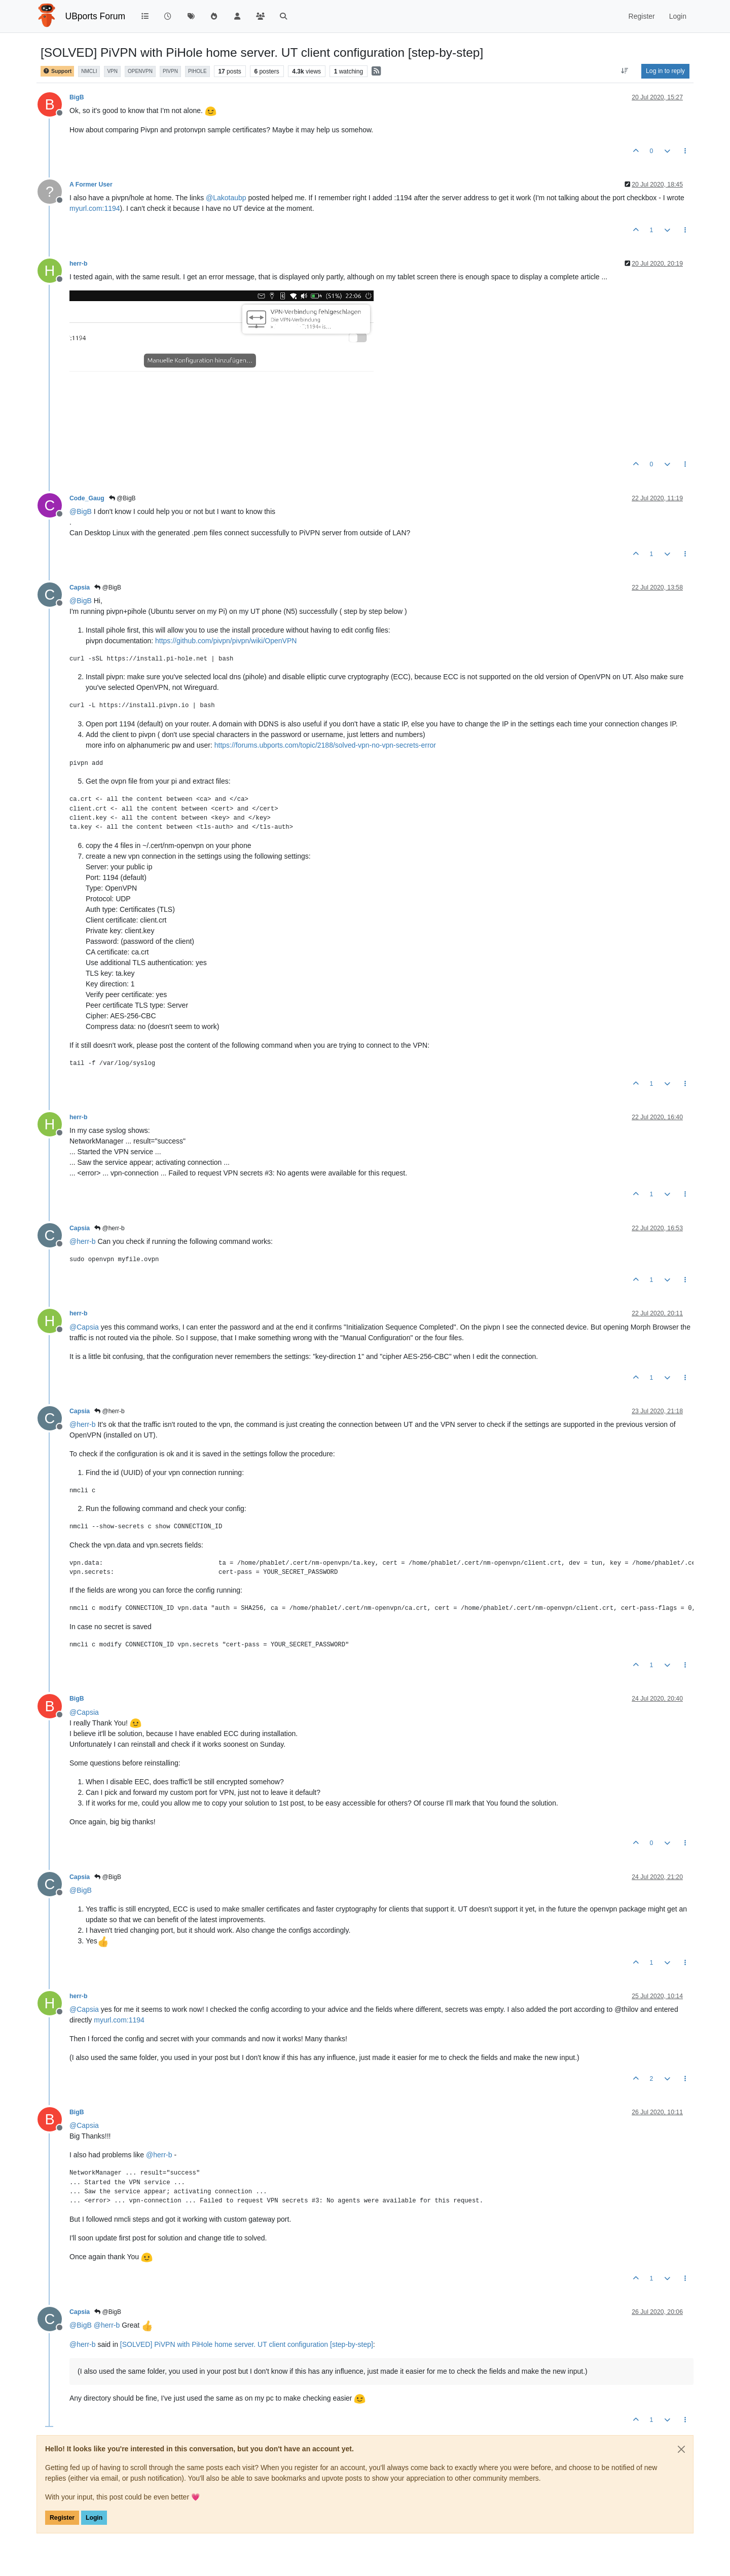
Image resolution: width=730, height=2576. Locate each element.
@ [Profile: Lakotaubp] (226, 198)
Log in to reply (665, 71)
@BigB (122, 498)
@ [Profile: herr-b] (82, 1241)
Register (62, 2517)
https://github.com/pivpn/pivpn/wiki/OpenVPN (226, 641)
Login (94, 2517)
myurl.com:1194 (94, 208)
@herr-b (109, 1228)
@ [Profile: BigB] (80, 511)
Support (57, 71)
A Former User (91, 184)
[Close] (681, 2449)
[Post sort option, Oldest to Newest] (624, 71)
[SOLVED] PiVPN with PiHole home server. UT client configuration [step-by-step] (246, 2344)
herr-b (78, 263)
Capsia (79, 587)
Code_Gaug (86, 498)
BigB (76, 97)
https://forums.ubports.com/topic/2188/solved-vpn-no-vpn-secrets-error (325, 745)
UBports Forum (95, 16)
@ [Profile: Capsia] (84, 1327)
